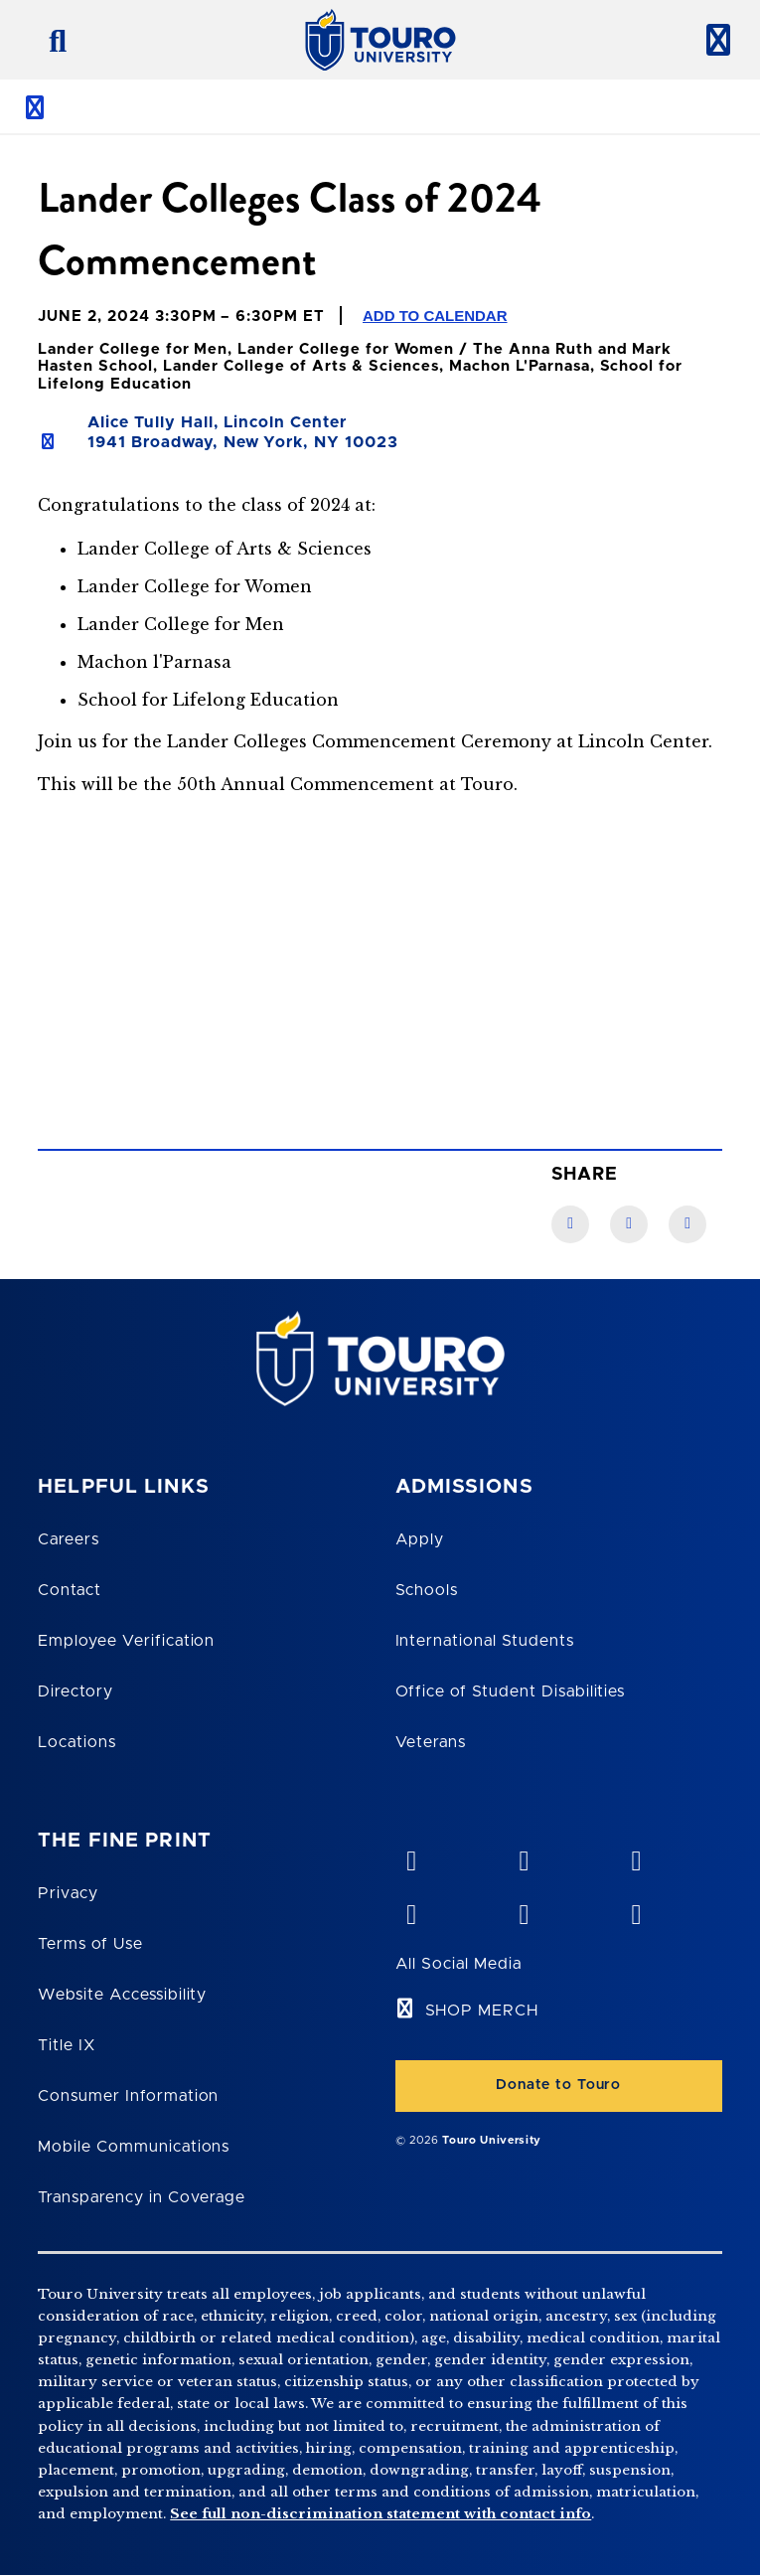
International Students (484, 1641)
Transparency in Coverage (141, 2197)
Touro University (491, 2140)
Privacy (68, 1893)
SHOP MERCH (482, 2010)
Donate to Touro (558, 2085)
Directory (75, 1691)
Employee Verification (126, 1641)
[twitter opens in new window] (523, 1910)
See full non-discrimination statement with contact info (380, 2513)
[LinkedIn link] (629, 1224)
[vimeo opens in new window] (411, 1856)
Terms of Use (90, 1944)
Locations (77, 1742)
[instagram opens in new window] (636, 1910)
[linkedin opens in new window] (636, 1856)
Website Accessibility (122, 1995)
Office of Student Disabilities (510, 1691)
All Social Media (458, 1964)
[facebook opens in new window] (411, 1910)
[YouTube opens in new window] (523, 1856)
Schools (427, 1590)
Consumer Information (128, 2096)
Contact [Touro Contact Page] (69, 1590)
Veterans (431, 1742)
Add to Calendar (435, 315)
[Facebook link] (570, 1224)
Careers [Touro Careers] (68, 1539)
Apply (420, 1539)
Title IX (66, 2045)
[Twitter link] (687, 1224)
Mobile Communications (133, 2147)
